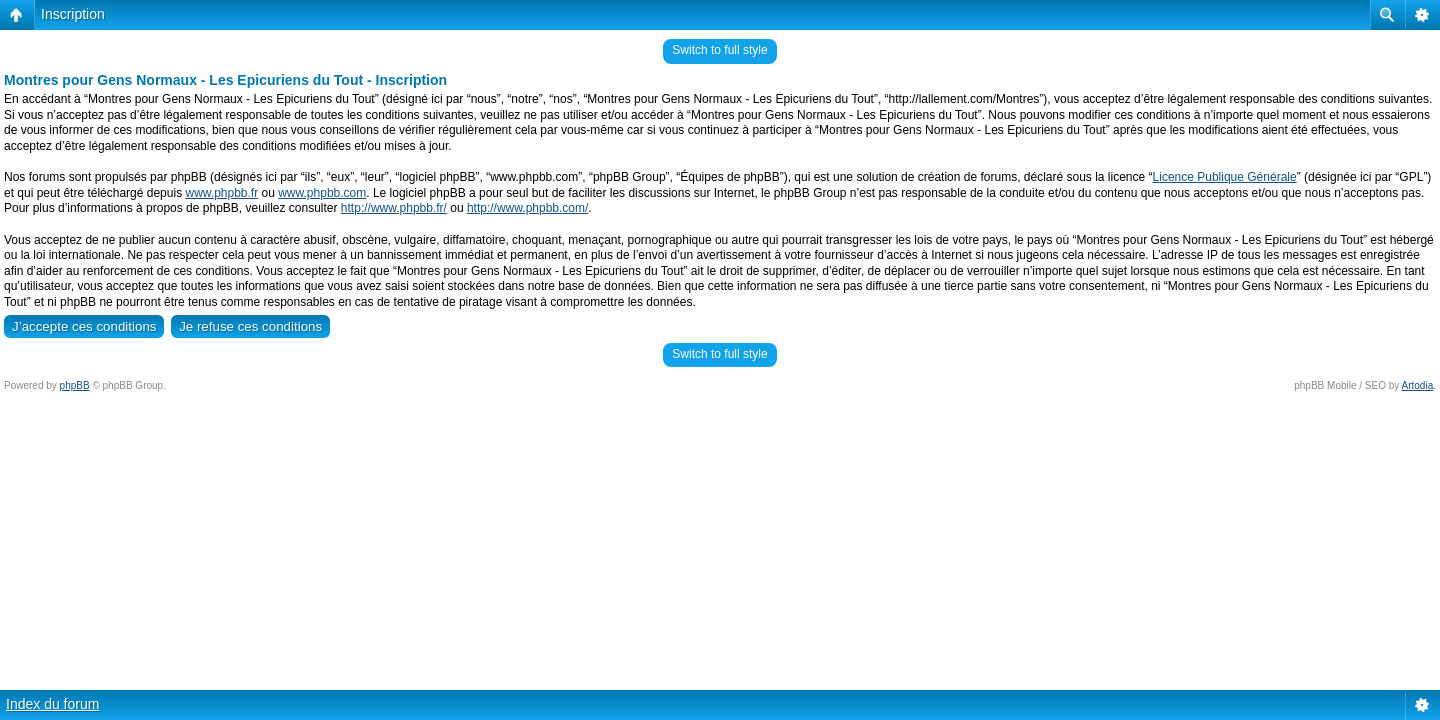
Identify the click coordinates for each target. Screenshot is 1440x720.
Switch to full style (719, 50)
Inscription (73, 14)
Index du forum (52, 704)
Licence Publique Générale (1225, 177)
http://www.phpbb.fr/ (394, 208)
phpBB (75, 385)
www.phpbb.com (322, 193)
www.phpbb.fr (221, 193)
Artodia (1418, 385)
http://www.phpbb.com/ (527, 208)
